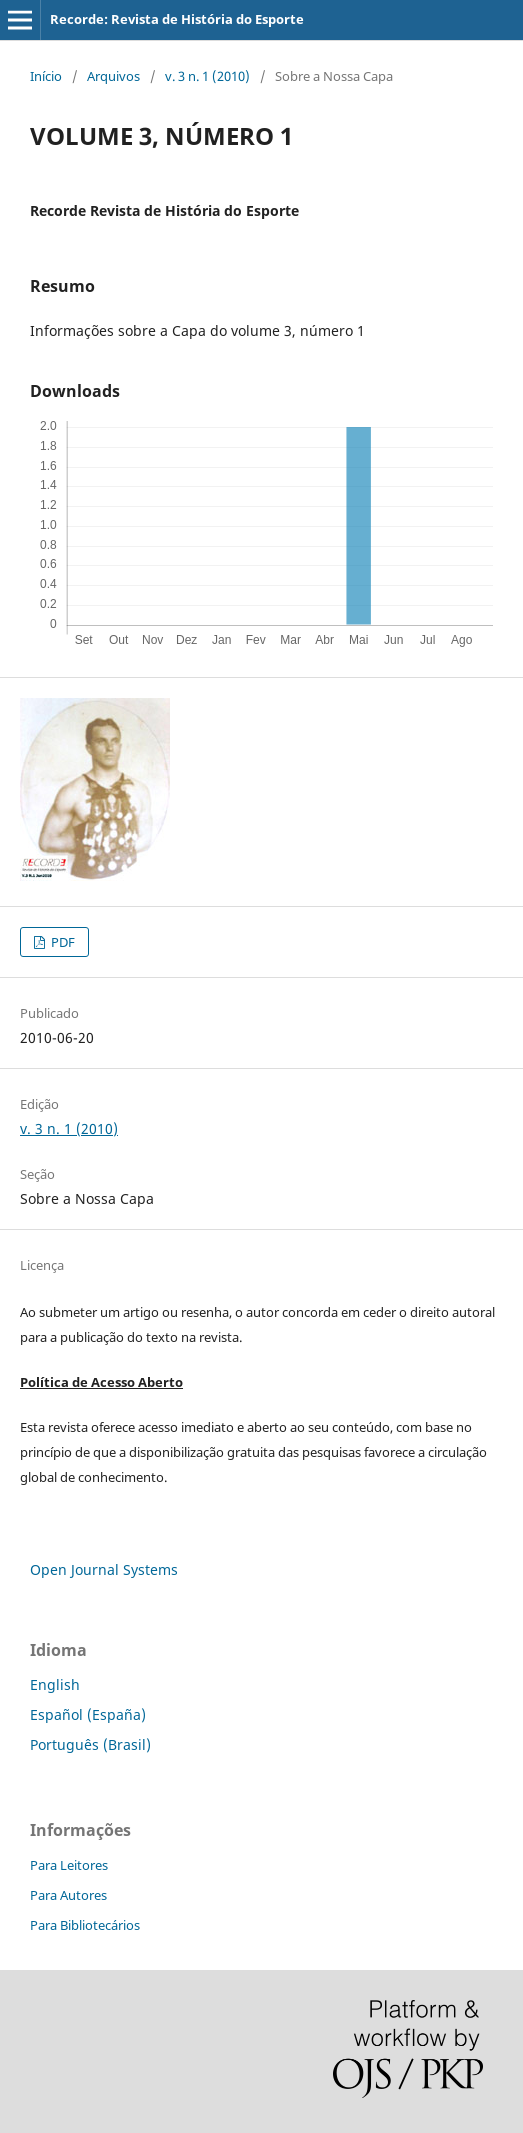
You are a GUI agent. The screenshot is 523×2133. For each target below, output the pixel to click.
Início (46, 76)
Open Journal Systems (104, 1569)
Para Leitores (69, 1865)
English (55, 1684)
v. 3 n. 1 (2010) (207, 76)
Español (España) (88, 1714)
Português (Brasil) (90, 1744)
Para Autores (68, 1895)
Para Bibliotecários (85, 1925)
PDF (61, 942)
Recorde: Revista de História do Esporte (177, 19)
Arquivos (113, 76)
